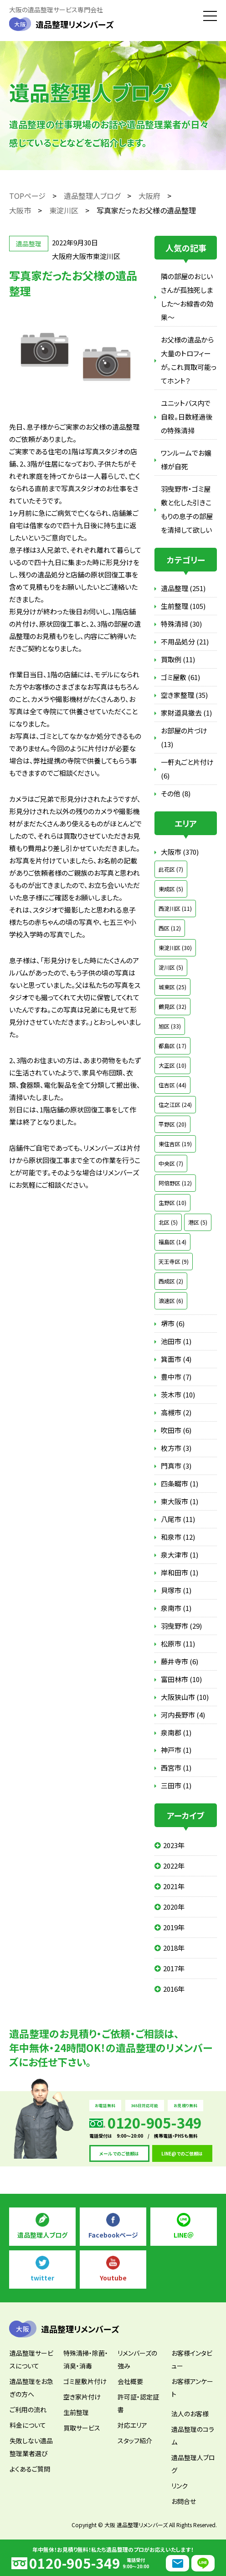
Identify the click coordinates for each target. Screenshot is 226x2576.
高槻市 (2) (176, 1412)
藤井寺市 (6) (179, 1661)
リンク (179, 2485)
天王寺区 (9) (174, 1261)
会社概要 (130, 2381)
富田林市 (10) (181, 1679)
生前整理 (76, 2412)
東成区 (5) (171, 889)
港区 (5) (197, 1222)
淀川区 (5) (171, 967)
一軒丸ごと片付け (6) (187, 768)
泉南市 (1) (176, 1608)
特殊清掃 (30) (181, 623)
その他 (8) (175, 793)
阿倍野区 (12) (175, 1183)
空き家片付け (82, 2396)
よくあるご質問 (30, 2468)
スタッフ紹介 (135, 2440)
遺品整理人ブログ (42, 2234)
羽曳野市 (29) (181, 1626)
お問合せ (183, 2501)
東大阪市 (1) (179, 1501)
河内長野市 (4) (183, 1714)
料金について (28, 2425)
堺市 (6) (173, 1323)
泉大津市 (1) (179, 1554)
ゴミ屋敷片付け (85, 2381)
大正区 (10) (172, 1065)
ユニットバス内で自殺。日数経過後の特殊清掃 (186, 416)
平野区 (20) (172, 1124)
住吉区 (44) (172, 1085)
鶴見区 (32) (172, 1006)
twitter (42, 2277)
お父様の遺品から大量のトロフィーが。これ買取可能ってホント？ (188, 360)
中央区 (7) (171, 1163)
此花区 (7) (171, 869)
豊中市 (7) (176, 1376)
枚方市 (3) (176, 1448)
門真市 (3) (176, 1465)
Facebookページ (113, 2234)
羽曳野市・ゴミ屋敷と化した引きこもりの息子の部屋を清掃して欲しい (187, 509)
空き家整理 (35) (184, 695)
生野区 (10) (172, 1202)
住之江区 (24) (175, 1104)
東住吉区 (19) (175, 1144)
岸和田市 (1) (179, 1572)
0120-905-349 (74, 2563)
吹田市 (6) (176, 1430)
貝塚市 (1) (176, 1590)
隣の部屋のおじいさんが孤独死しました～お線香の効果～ (187, 296)
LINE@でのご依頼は (182, 2153)
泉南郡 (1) (176, 1732)
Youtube (113, 2277)
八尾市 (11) (178, 1519)
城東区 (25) (172, 987)
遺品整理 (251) (183, 588)
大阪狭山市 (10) (185, 1697)
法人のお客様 (190, 2413)
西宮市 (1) (176, 1767)
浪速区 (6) (171, 1300)
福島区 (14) (172, 1242)
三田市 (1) (176, 1785)
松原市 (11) (178, 1643)
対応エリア (132, 2425)
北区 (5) (168, 1222)
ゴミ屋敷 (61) (180, 677)
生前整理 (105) (183, 606)
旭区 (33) (170, 1026)
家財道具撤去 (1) (186, 712)
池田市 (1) (176, 1341)
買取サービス (81, 2427)
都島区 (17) (172, 1045)
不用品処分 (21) (185, 641)
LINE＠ (184, 2234)
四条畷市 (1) (179, 1483)
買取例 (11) (178, 659)
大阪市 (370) (180, 852)
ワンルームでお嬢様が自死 (186, 459)
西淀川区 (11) (175, 908)
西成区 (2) (171, 1281)
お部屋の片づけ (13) (184, 737)
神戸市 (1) (176, 1750)
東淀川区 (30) (175, 947)
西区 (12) (170, 928)
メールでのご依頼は (119, 2153)
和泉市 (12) (178, 1537)
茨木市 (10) (178, 1394)
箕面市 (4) (176, 1359)
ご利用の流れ (28, 2409)
